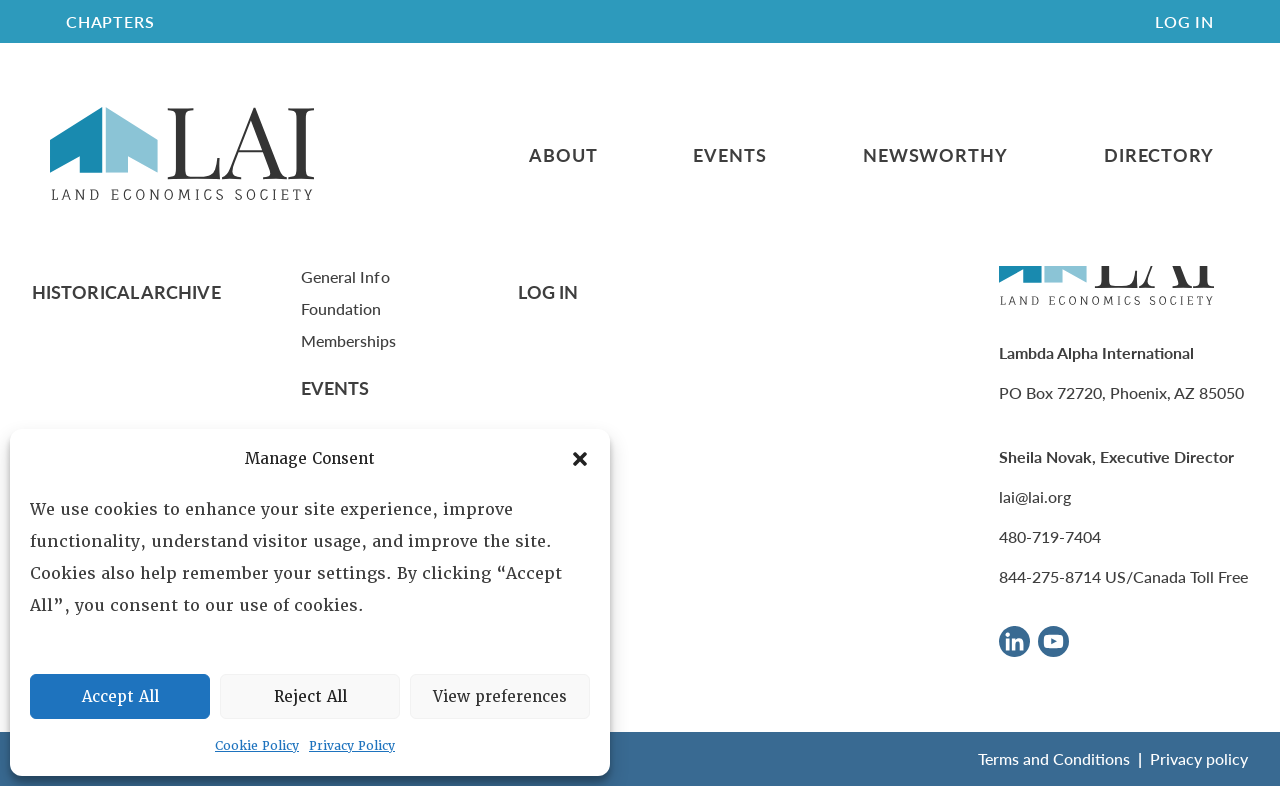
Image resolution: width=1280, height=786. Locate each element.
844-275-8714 (1050, 576)
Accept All (120, 697)
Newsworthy (935, 155)
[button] (580, 459)
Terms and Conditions (1054, 758)
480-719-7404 (1050, 536)
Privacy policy (1199, 758)
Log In (1184, 21)
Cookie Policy (257, 746)
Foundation (341, 308)
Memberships (349, 340)
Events (729, 155)
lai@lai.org (1035, 496)
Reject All (310, 697)
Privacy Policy (352, 746)
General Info (345, 276)
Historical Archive (126, 291)
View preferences (500, 697)
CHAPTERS (110, 21)
